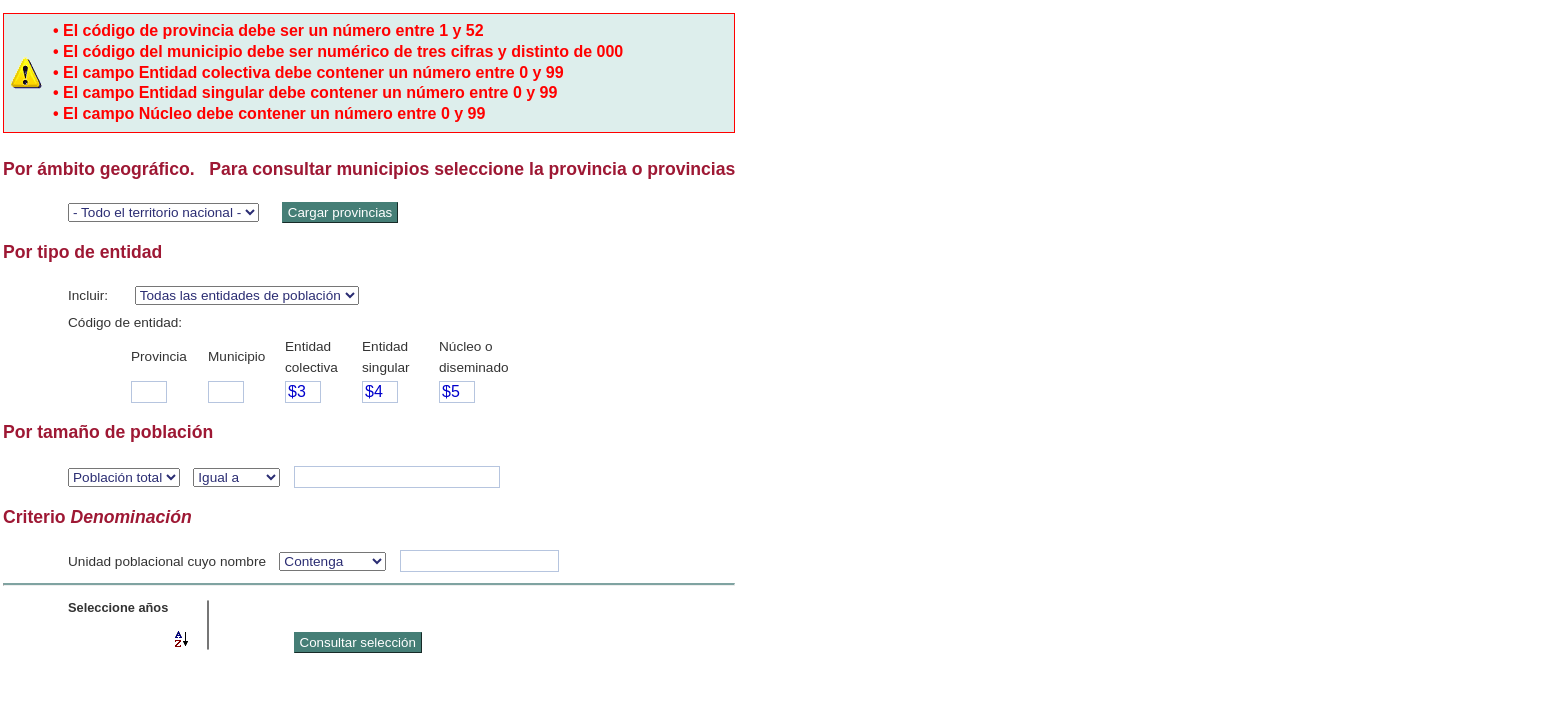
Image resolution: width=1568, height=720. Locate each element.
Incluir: (88, 295)
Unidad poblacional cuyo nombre (167, 561)
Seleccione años (118, 607)
